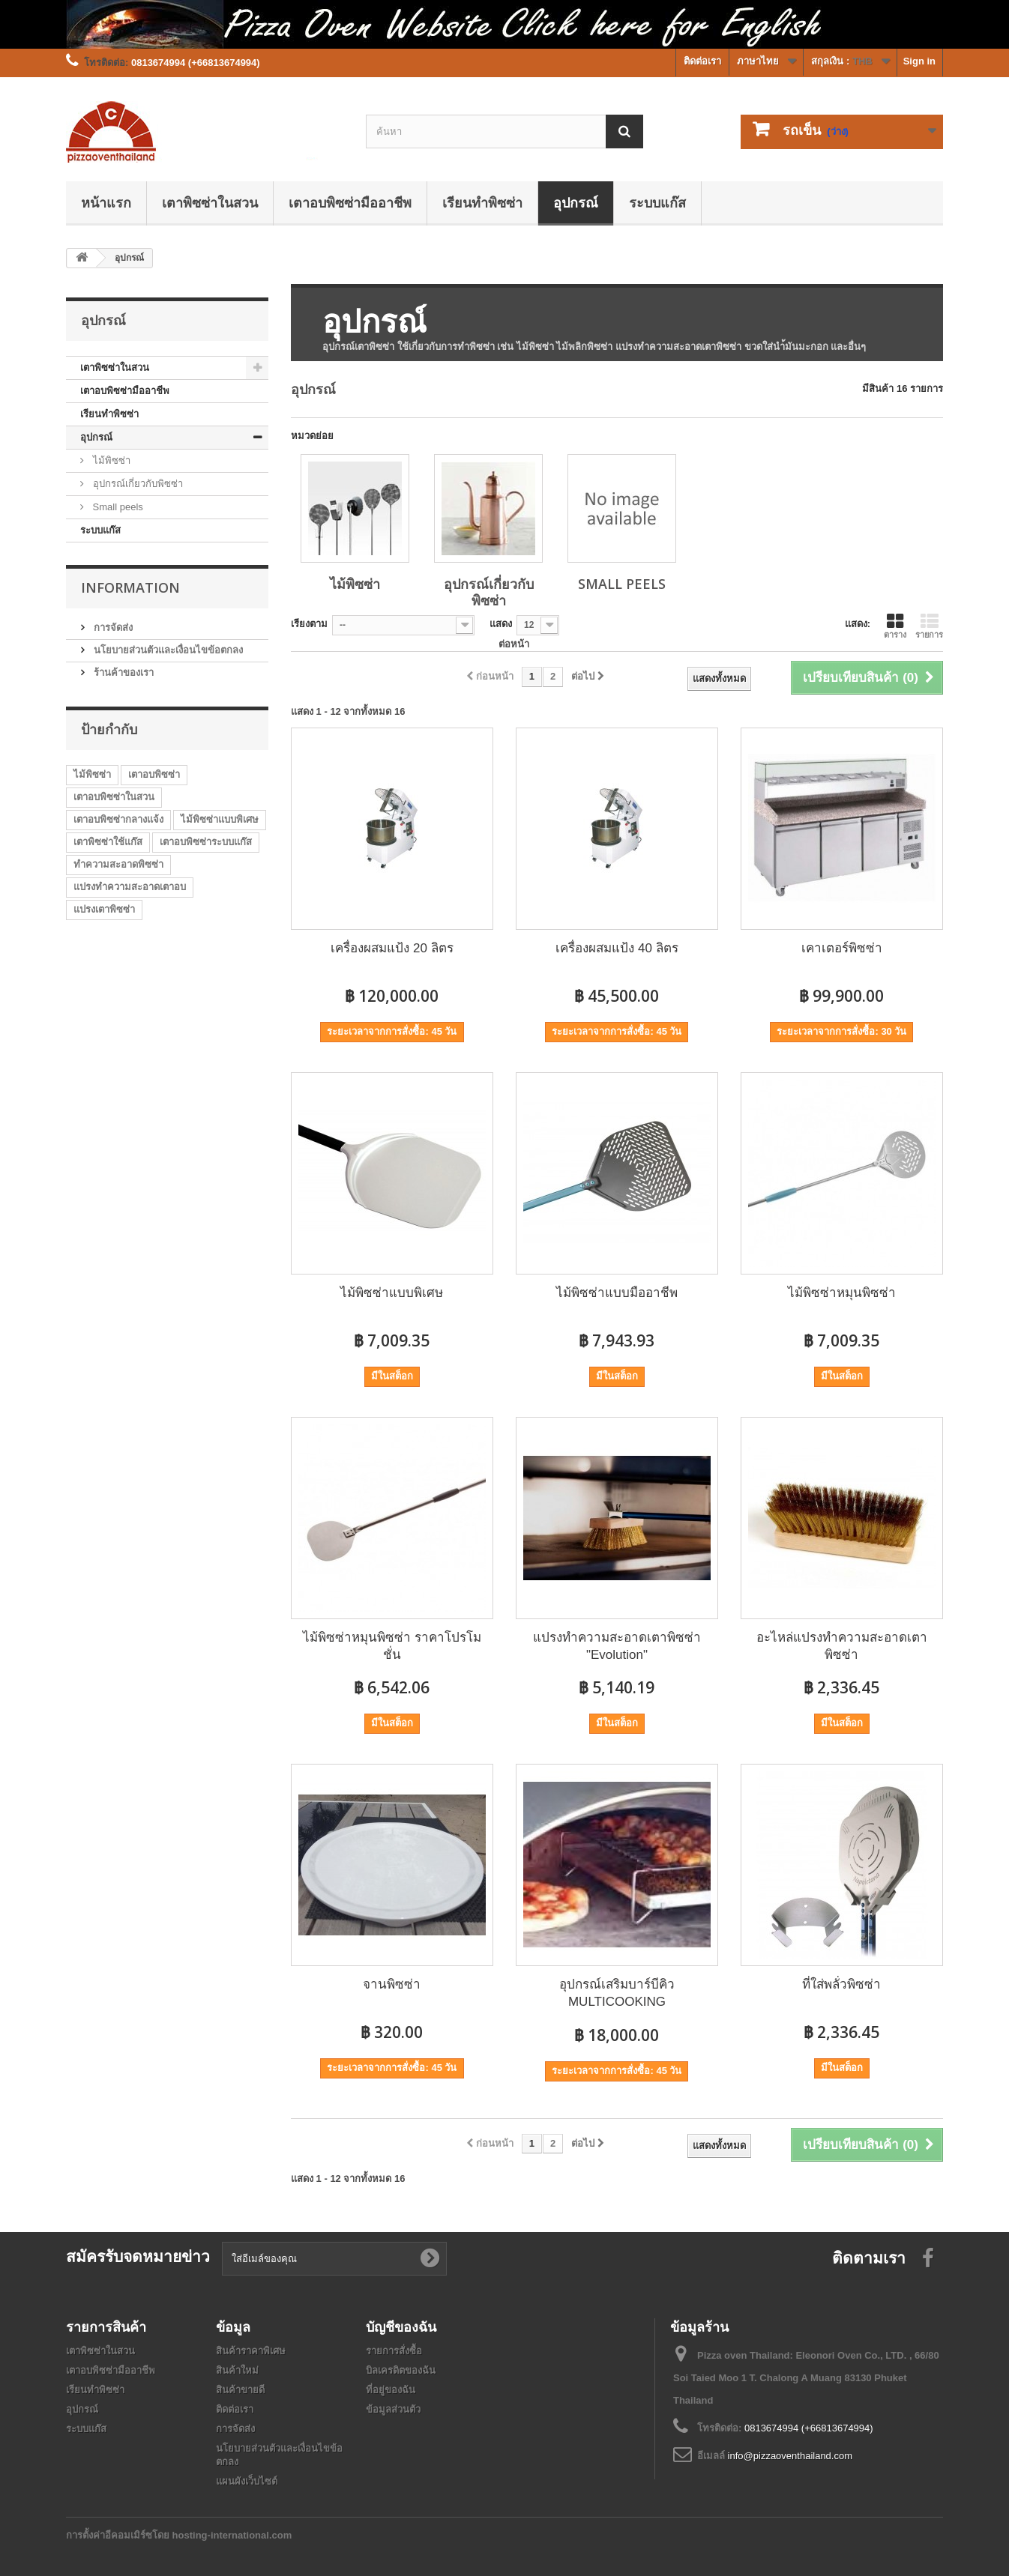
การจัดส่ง (112, 627)
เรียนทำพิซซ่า (482, 202)
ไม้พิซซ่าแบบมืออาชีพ (617, 1293)
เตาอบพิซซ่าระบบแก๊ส (206, 841)
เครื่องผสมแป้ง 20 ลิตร (392, 948)
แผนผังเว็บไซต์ (246, 2481)
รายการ (929, 625)
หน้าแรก (106, 202)
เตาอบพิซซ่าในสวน (113, 796)
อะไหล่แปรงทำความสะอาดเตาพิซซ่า (841, 1646)
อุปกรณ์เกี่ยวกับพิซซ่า (136, 483)
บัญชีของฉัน (401, 2326)
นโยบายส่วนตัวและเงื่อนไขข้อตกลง (167, 650)
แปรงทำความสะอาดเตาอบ (129, 886)
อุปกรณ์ (575, 202)
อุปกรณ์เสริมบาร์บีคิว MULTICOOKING (617, 1993)
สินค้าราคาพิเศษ (251, 2350)
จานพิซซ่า (392, 1984)
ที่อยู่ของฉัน (390, 2389)
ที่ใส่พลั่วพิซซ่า (841, 1984)
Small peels (116, 507)
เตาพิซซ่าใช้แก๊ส (107, 841)
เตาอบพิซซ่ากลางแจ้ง (118, 819)
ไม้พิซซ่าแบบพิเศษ (220, 819)
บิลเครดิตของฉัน (401, 2370)
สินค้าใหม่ (237, 2370)
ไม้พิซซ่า (110, 460)
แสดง (501, 623)
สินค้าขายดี (240, 2389)
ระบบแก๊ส (657, 202)
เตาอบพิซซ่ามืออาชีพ (350, 202)
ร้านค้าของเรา (122, 672)
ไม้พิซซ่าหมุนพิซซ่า (842, 1293)
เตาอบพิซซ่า (154, 774)
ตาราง (895, 625)
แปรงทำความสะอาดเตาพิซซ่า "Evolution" (617, 1646)
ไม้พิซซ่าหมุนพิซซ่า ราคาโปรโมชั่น (392, 1646)
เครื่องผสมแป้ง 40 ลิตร (616, 948)
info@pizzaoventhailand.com (790, 2455)
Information (130, 587)
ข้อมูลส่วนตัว (393, 2409)
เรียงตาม (309, 623)
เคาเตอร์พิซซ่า (841, 948)
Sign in (919, 61)
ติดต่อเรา (702, 61)
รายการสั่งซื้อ (394, 2350)
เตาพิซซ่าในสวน (210, 202)
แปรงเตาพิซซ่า (104, 909)
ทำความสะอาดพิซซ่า (118, 864)
